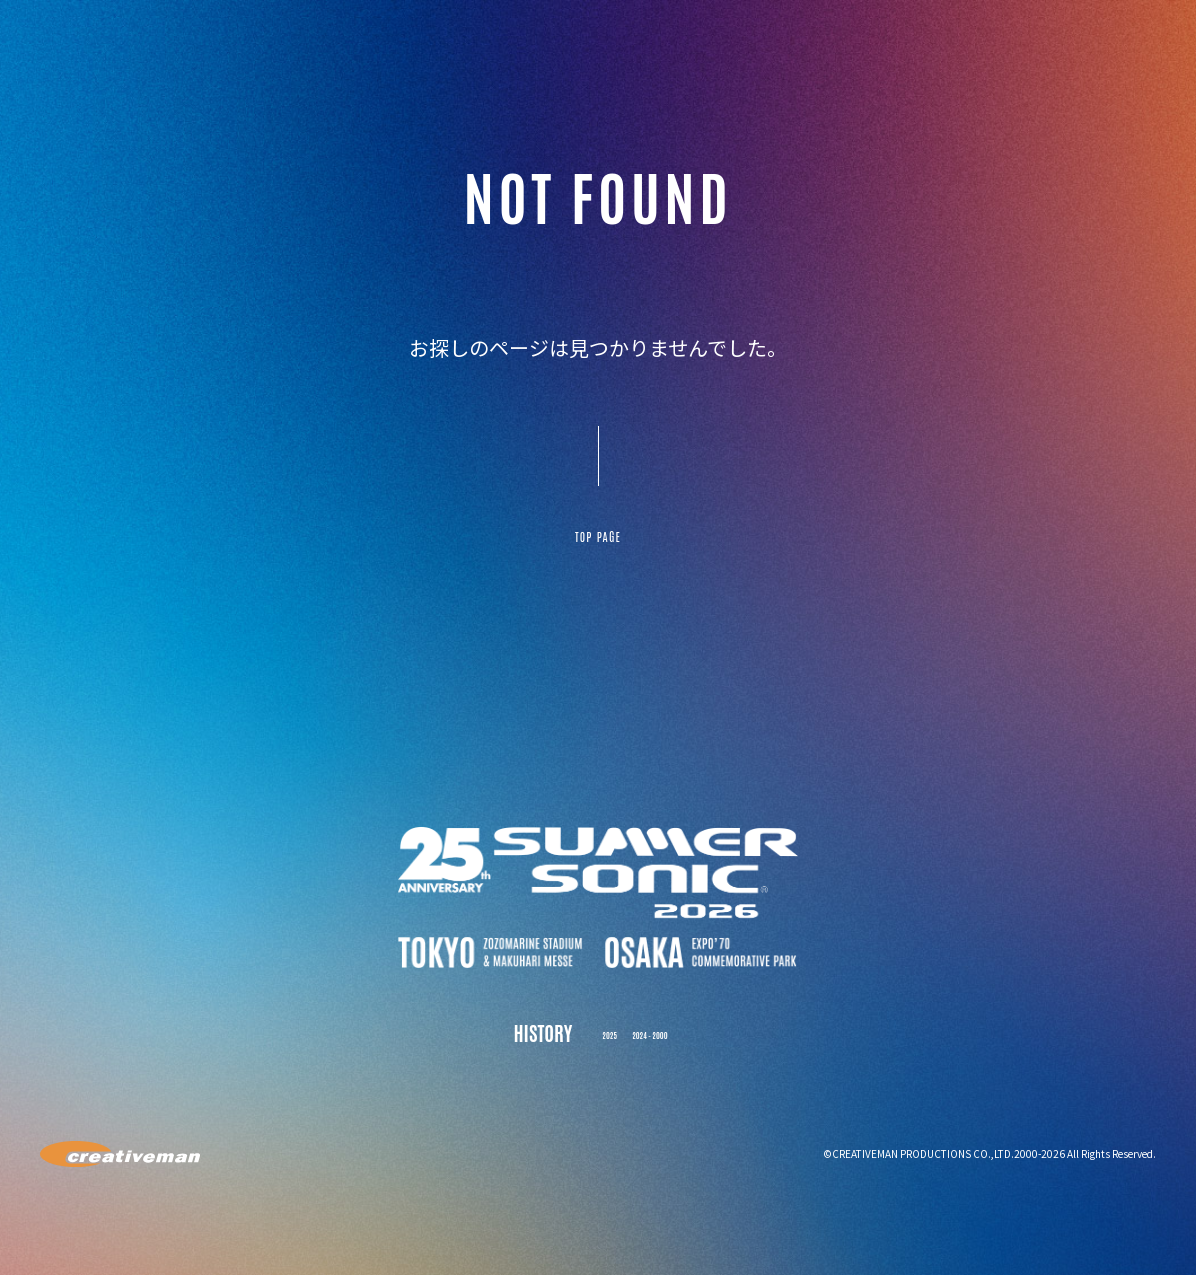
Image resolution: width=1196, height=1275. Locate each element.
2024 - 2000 (657, 1053)
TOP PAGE (598, 547)
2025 (591, 1053)
